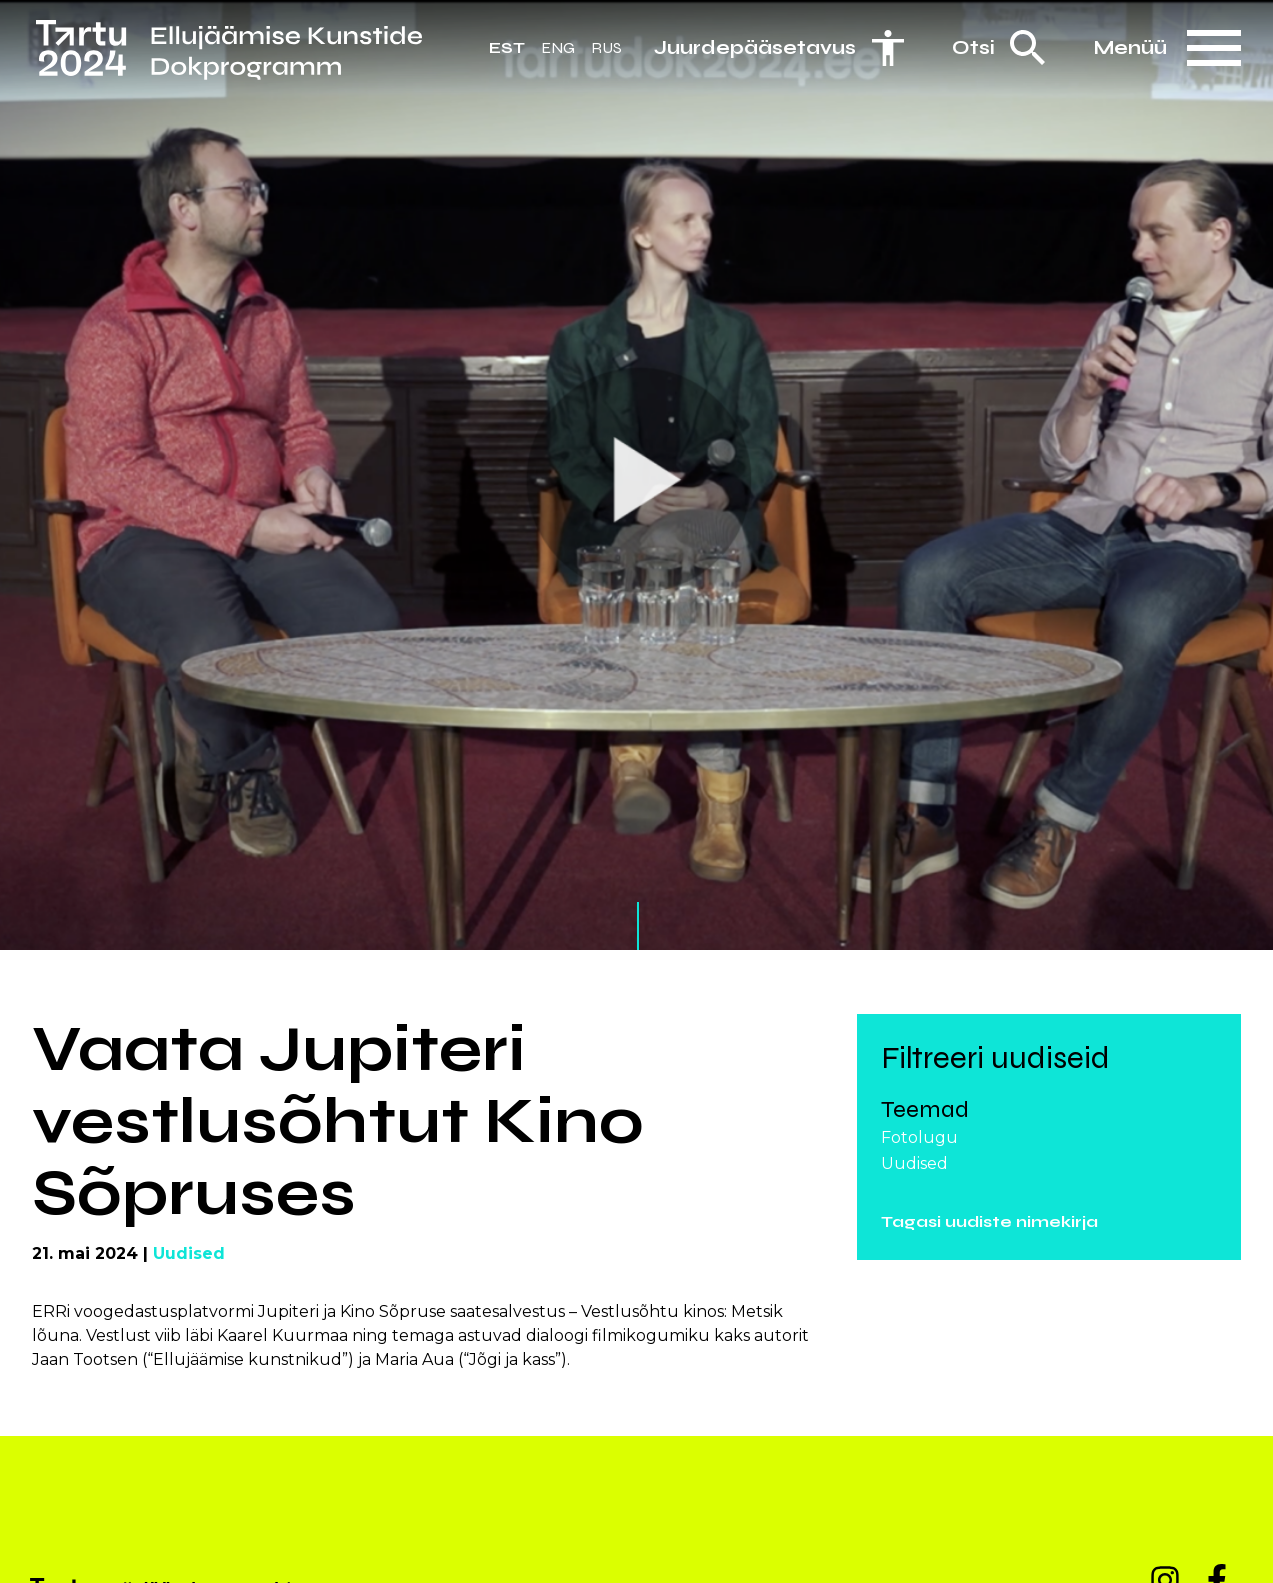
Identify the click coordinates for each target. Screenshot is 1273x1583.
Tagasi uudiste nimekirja (989, 1221)
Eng (558, 47)
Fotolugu (919, 1137)
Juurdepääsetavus (755, 47)
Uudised (189, 1253)
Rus (606, 47)
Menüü (1130, 47)
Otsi (973, 47)
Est (507, 47)
